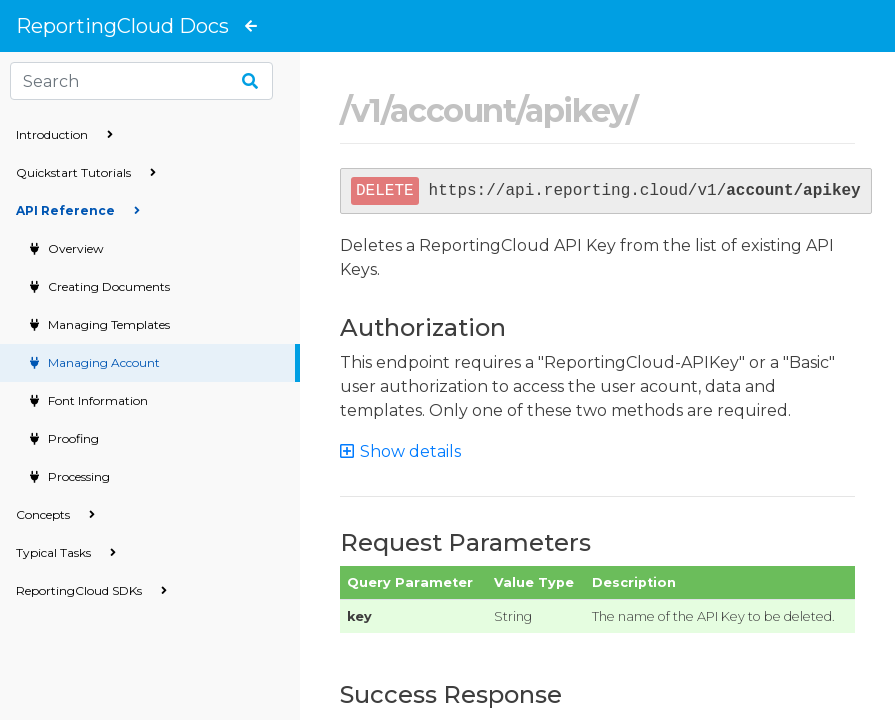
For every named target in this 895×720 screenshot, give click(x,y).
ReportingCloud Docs (122, 26)
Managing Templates (107, 324)
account (452, 110)
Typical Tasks (66, 552)
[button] (409, 451)
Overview (74, 248)
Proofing (72, 438)
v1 (366, 110)
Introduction (64, 134)
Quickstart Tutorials (86, 172)
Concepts (55, 514)
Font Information (96, 400)
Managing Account (102, 362)
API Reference (78, 210)
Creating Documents (107, 286)
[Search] (141, 81)
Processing (77, 476)
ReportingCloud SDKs (91, 590)
